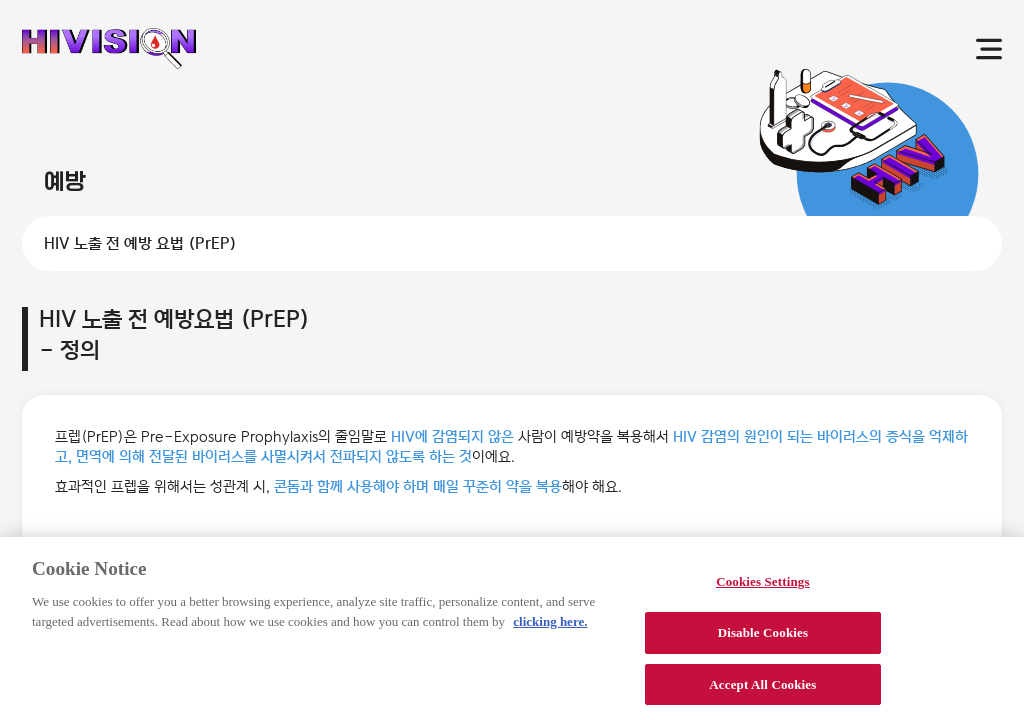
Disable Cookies (763, 641)
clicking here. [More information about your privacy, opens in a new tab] (550, 630)
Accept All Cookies (762, 693)
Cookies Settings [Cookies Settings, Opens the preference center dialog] (762, 590)
